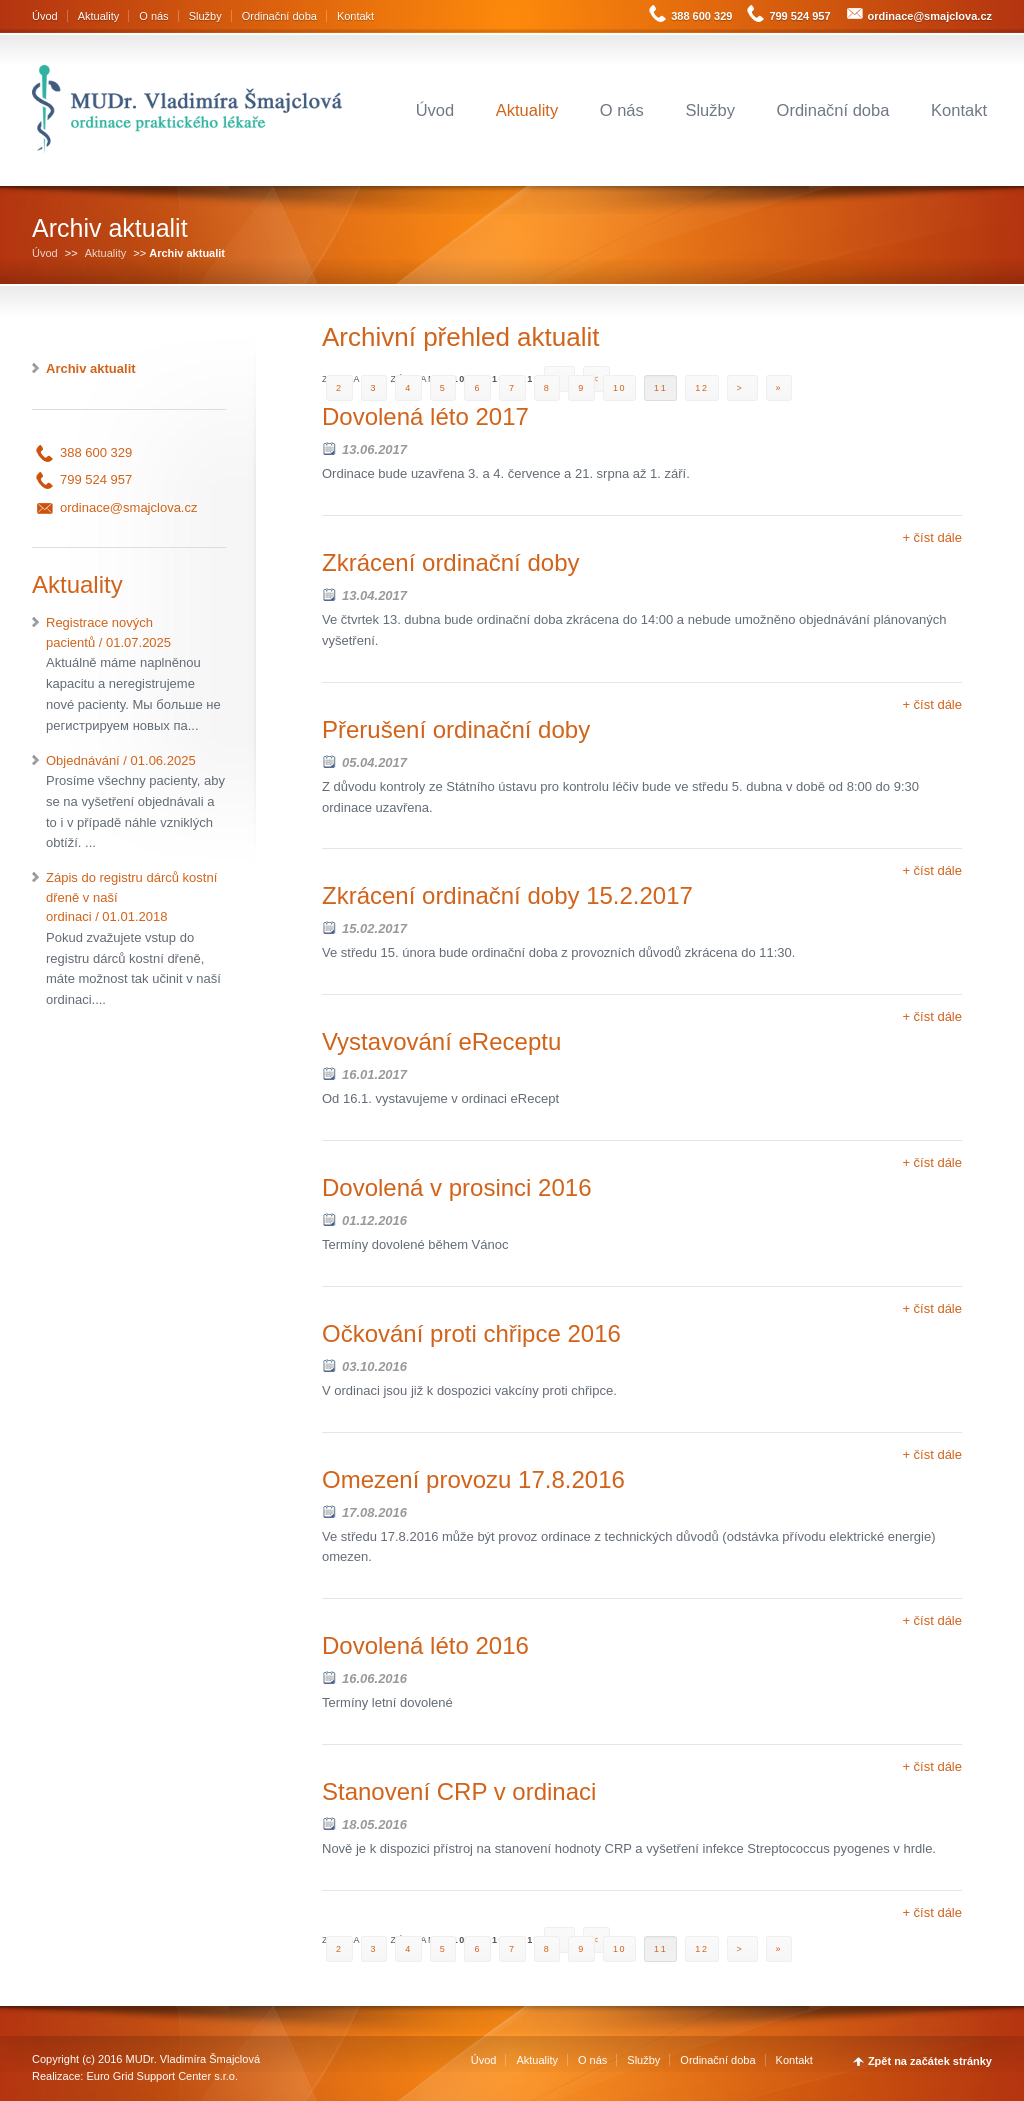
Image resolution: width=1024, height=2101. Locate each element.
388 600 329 (701, 16)
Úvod (45, 16)
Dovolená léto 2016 (425, 1645)
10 (619, 388)
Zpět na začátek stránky (930, 2061)
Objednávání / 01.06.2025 (136, 804)
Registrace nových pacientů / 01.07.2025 (136, 675)
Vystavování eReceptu (441, 1041)
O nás (153, 16)
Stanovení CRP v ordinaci (459, 1791)
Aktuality (99, 16)
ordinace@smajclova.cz (930, 16)
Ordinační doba (279, 16)
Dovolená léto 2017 (425, 416)
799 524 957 (799, 16)
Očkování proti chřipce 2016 (471, 1333)
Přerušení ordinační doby (456, 729)
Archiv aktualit (91, 368)
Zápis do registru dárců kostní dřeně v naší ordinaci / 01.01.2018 (136, 940)
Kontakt (355, 16)
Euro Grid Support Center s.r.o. (162, 2076)
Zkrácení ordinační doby (450, 562)
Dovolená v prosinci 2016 (457, 1187)
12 (701, 388)
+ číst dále (932, 537)
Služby (205, 16)
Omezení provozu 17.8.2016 (473, 1479)
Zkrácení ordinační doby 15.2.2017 (507, 895)
